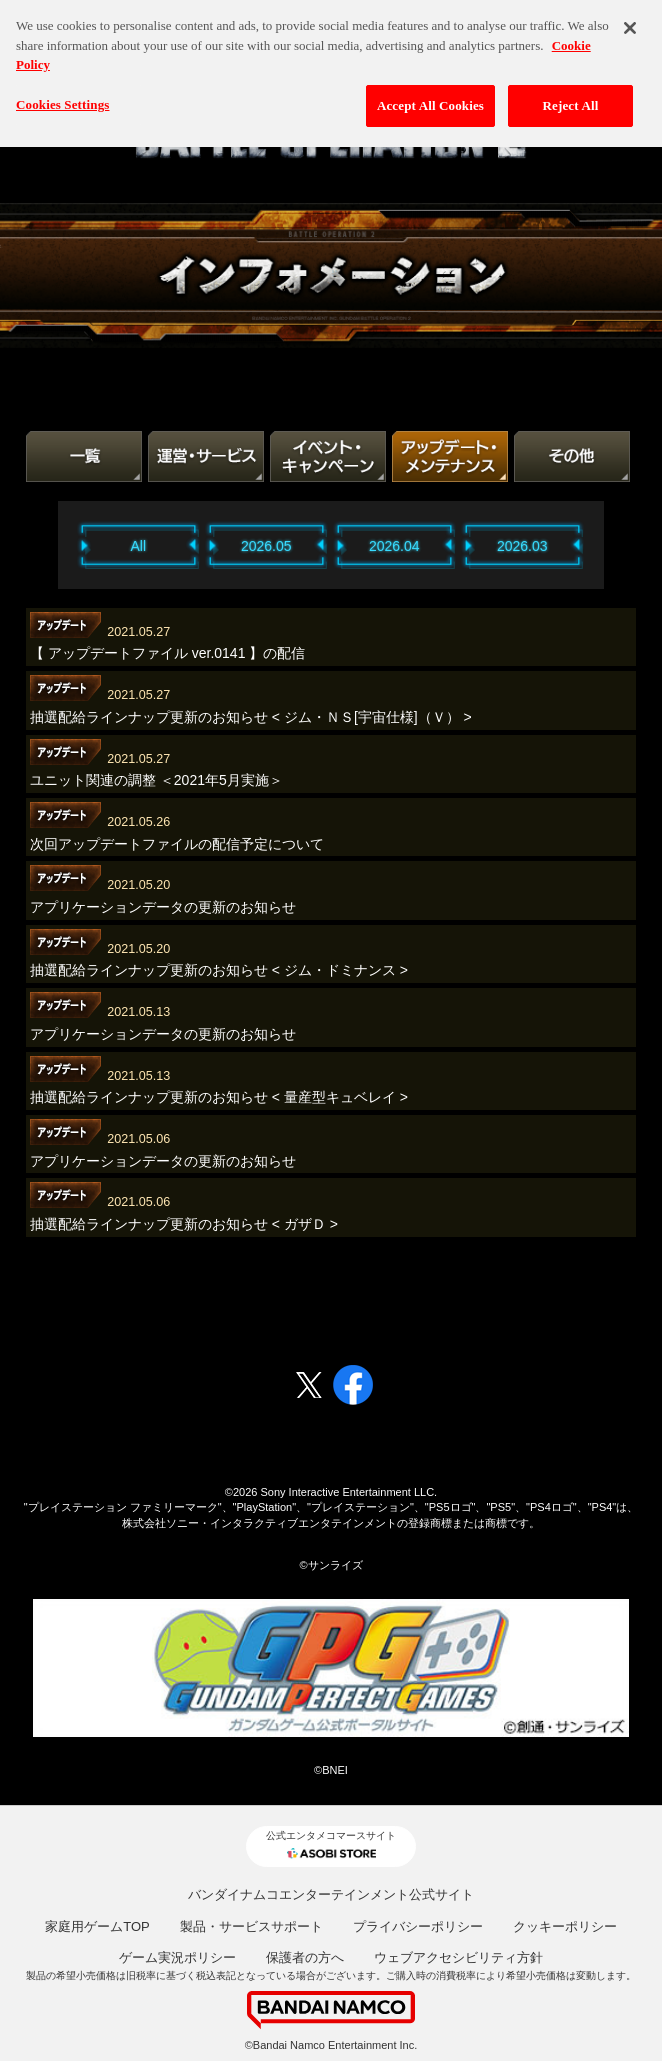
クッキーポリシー (565, 1926)
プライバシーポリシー (418, 1926)
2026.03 (522, 546)
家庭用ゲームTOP (97, 1926)
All (139, 546)
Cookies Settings (62, 95)
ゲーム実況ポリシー (177, 1957)
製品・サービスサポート (251, 1926)
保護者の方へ (305, 1957)
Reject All (571, 96)
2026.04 (394, 546)
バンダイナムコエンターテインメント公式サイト (331, 1894)
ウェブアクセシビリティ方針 (458, 1957)
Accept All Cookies (430, 96)
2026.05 (266, 546)
